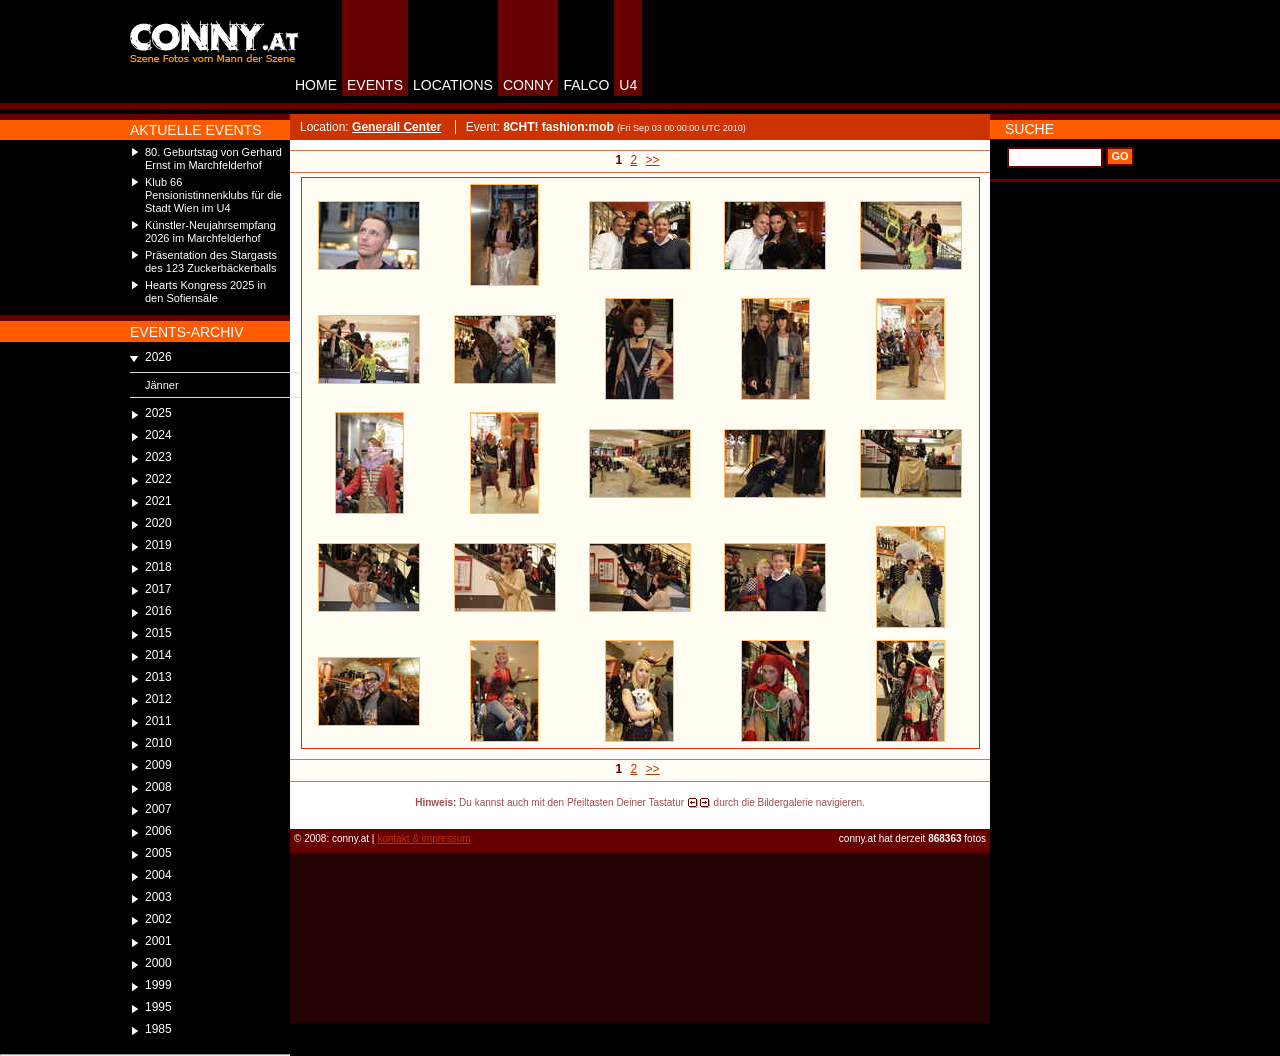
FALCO (586, 85)
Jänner (162, 385)
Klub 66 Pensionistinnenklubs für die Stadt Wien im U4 (213, 195)
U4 (628, 85)
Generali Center (396, 127)
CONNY (528, 85)
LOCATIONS (453, 85)
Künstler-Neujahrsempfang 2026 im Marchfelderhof (210, 231)
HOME (316, 85)
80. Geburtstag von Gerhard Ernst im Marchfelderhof (213, 158)
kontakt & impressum (423, 838)
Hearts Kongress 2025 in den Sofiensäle (205, 291)
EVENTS (375, 85)
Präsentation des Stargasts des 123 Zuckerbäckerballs (211, 261)
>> (653, 160)
